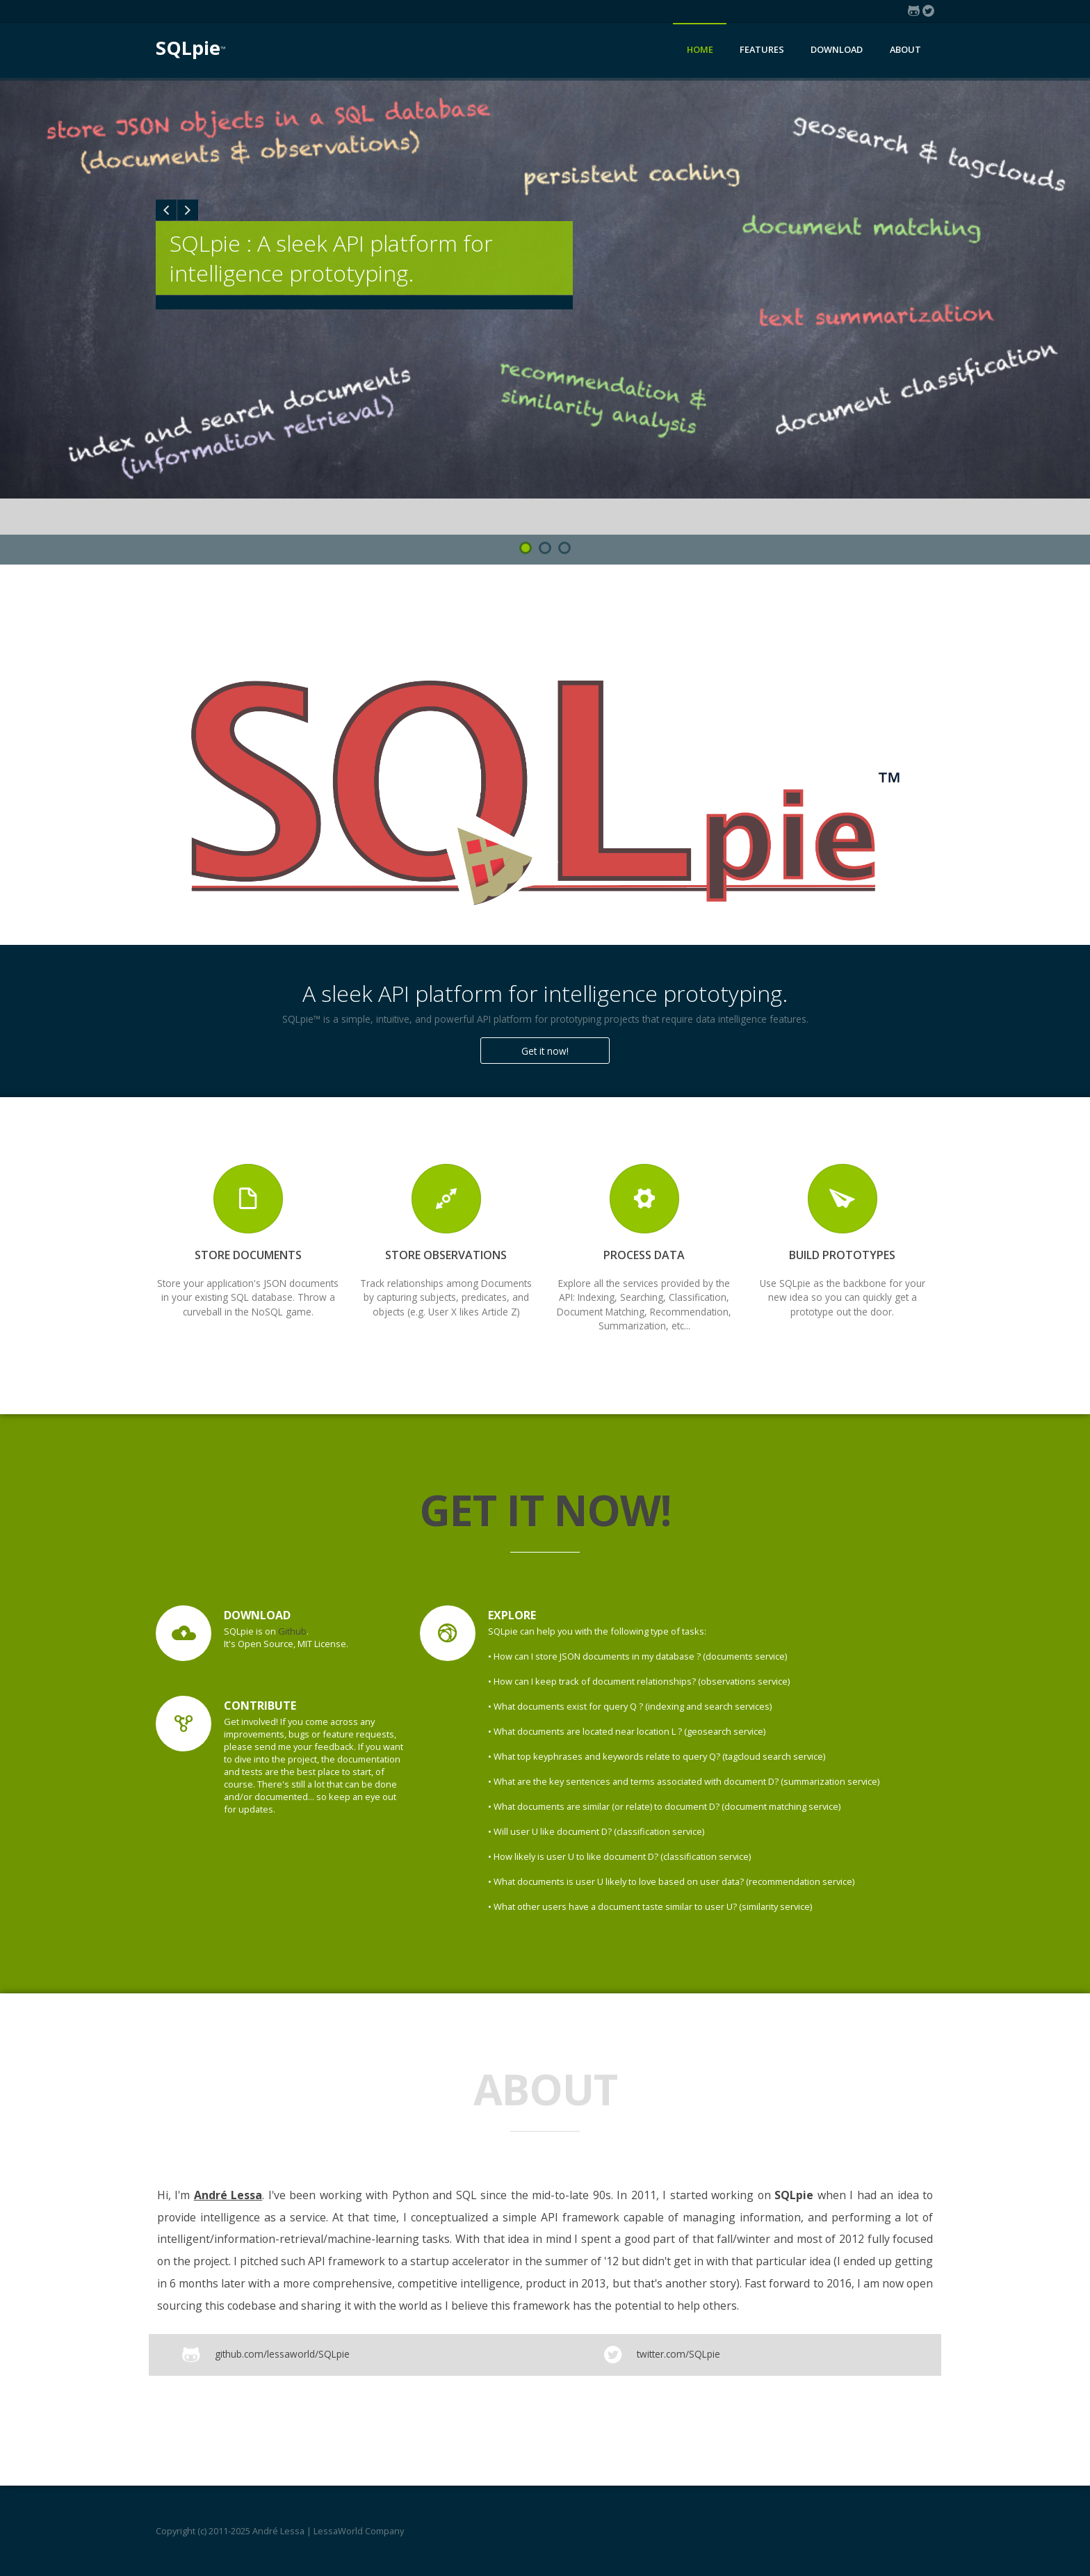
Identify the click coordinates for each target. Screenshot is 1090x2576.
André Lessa (228, 2195)
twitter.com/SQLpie (677, 2353)
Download (837, 49)
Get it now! (545, 1051)
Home (700, 49)
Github (292, 1631)
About (905, 49)
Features (762, 49)
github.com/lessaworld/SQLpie (281, 2353)
